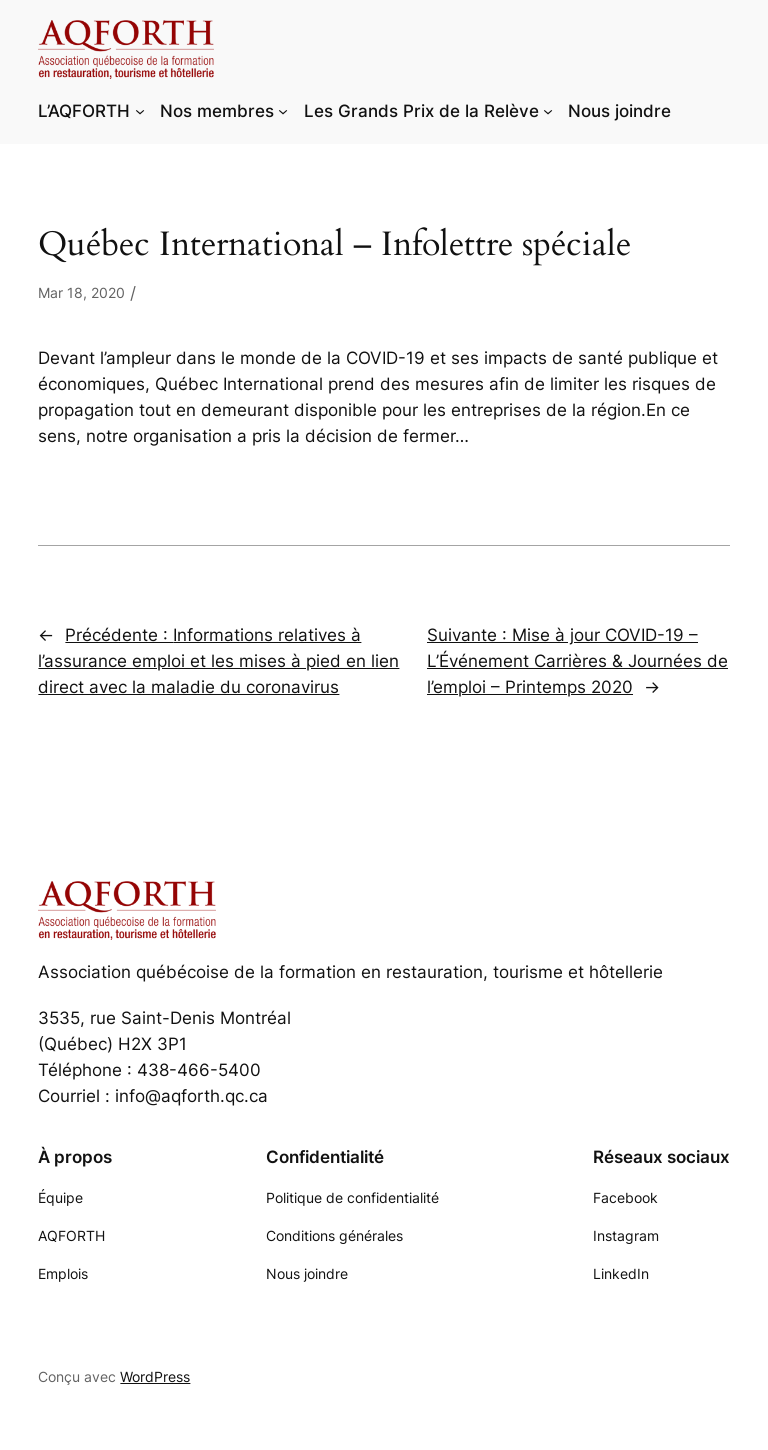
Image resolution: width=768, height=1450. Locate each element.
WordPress (155, 1376)
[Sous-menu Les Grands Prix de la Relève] (548, 111)
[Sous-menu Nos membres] (283, 111)
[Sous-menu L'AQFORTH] (140, 111)
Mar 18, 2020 (81, 292)
